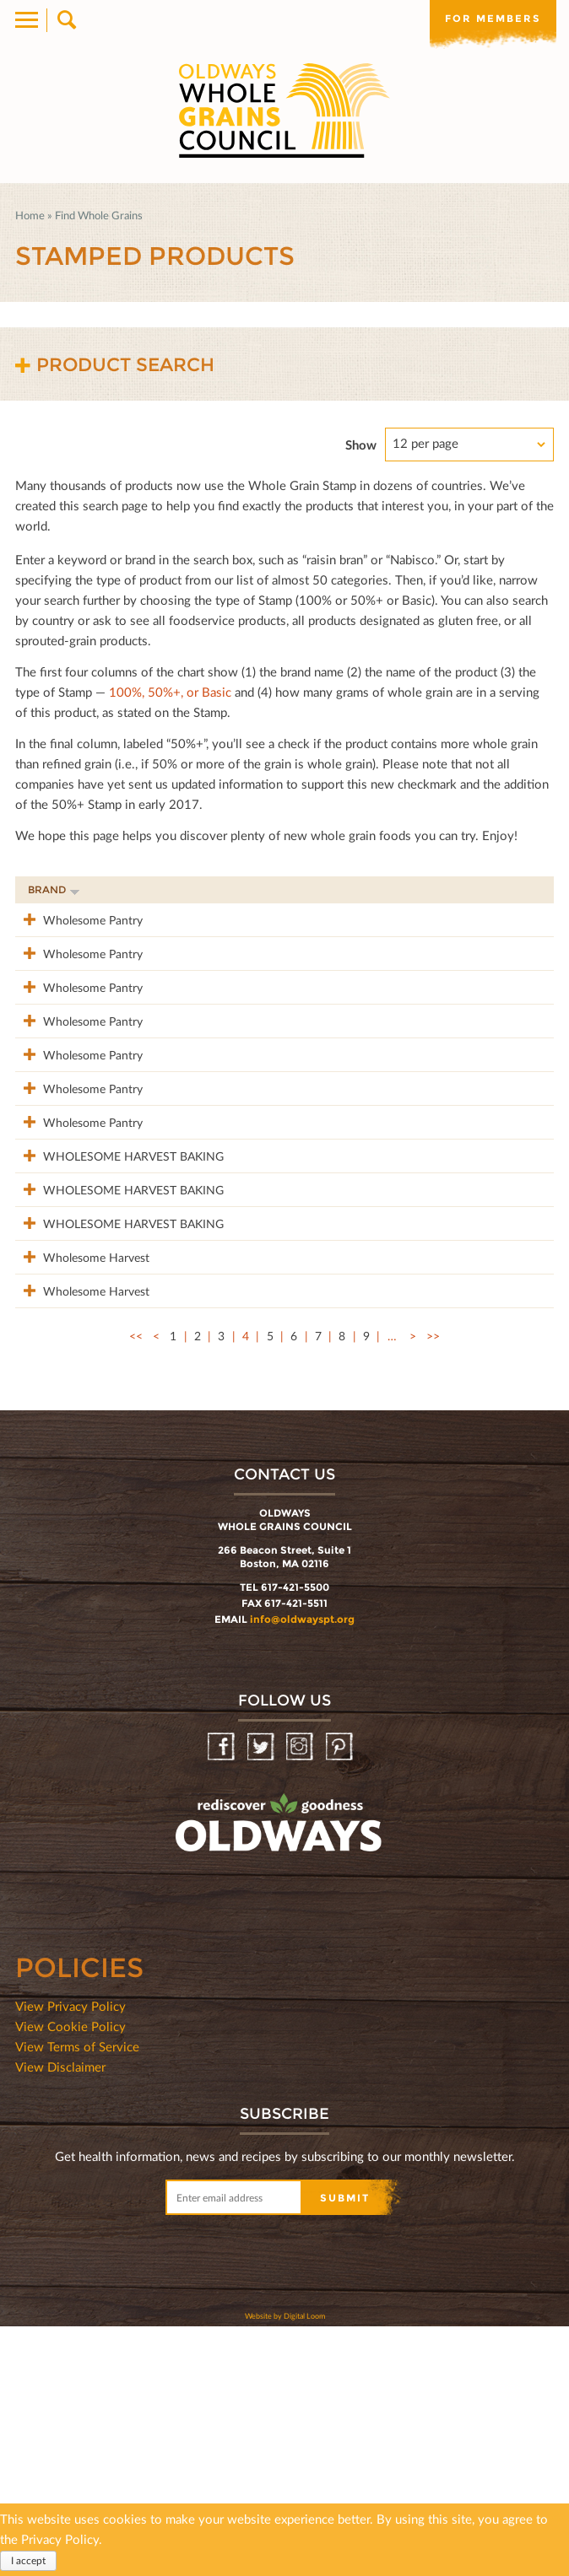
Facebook (222, 1997)
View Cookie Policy (70, 2275)
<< (136, 1585)
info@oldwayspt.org (302, 1868)
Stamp (382, 889)
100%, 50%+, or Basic (170, 691)
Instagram (301, 1997)
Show (361, 444)
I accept (28, 2560)
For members (493, 18)
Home (30, 215)
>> (433, 1585)
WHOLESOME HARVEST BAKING (77, 1288)
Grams (454, 889)
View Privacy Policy (70, 2255)
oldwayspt (204, 2117)
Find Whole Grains (99, 215)
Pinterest (340, 1997)
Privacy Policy (60, 2538)
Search (65, 20)
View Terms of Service (77, 2296)
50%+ (520, 889)
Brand (54, 889)
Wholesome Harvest (81, 1470)
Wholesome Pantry (77, 919)
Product (187, 889)
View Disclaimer (60, 2316)
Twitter (262, 1997)
